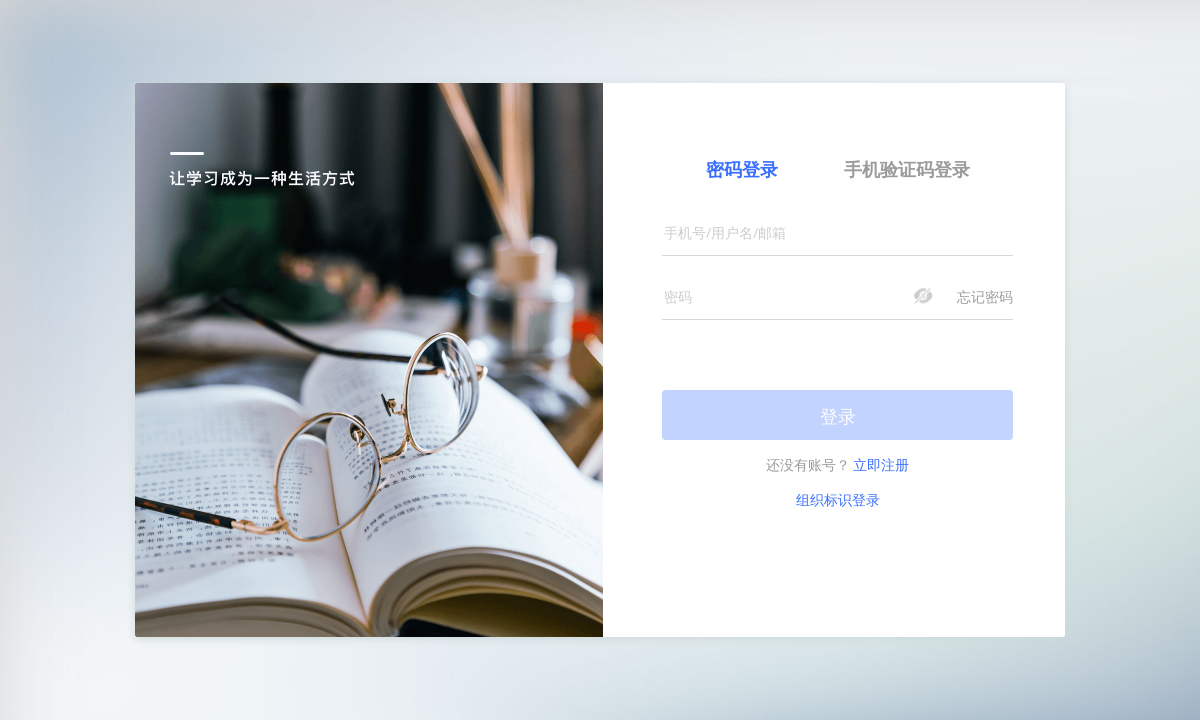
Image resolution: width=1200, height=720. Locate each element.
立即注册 (881, 464)
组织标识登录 (838, 499)
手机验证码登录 (907, 169)
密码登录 (742, 169)
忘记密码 (985, 296)
